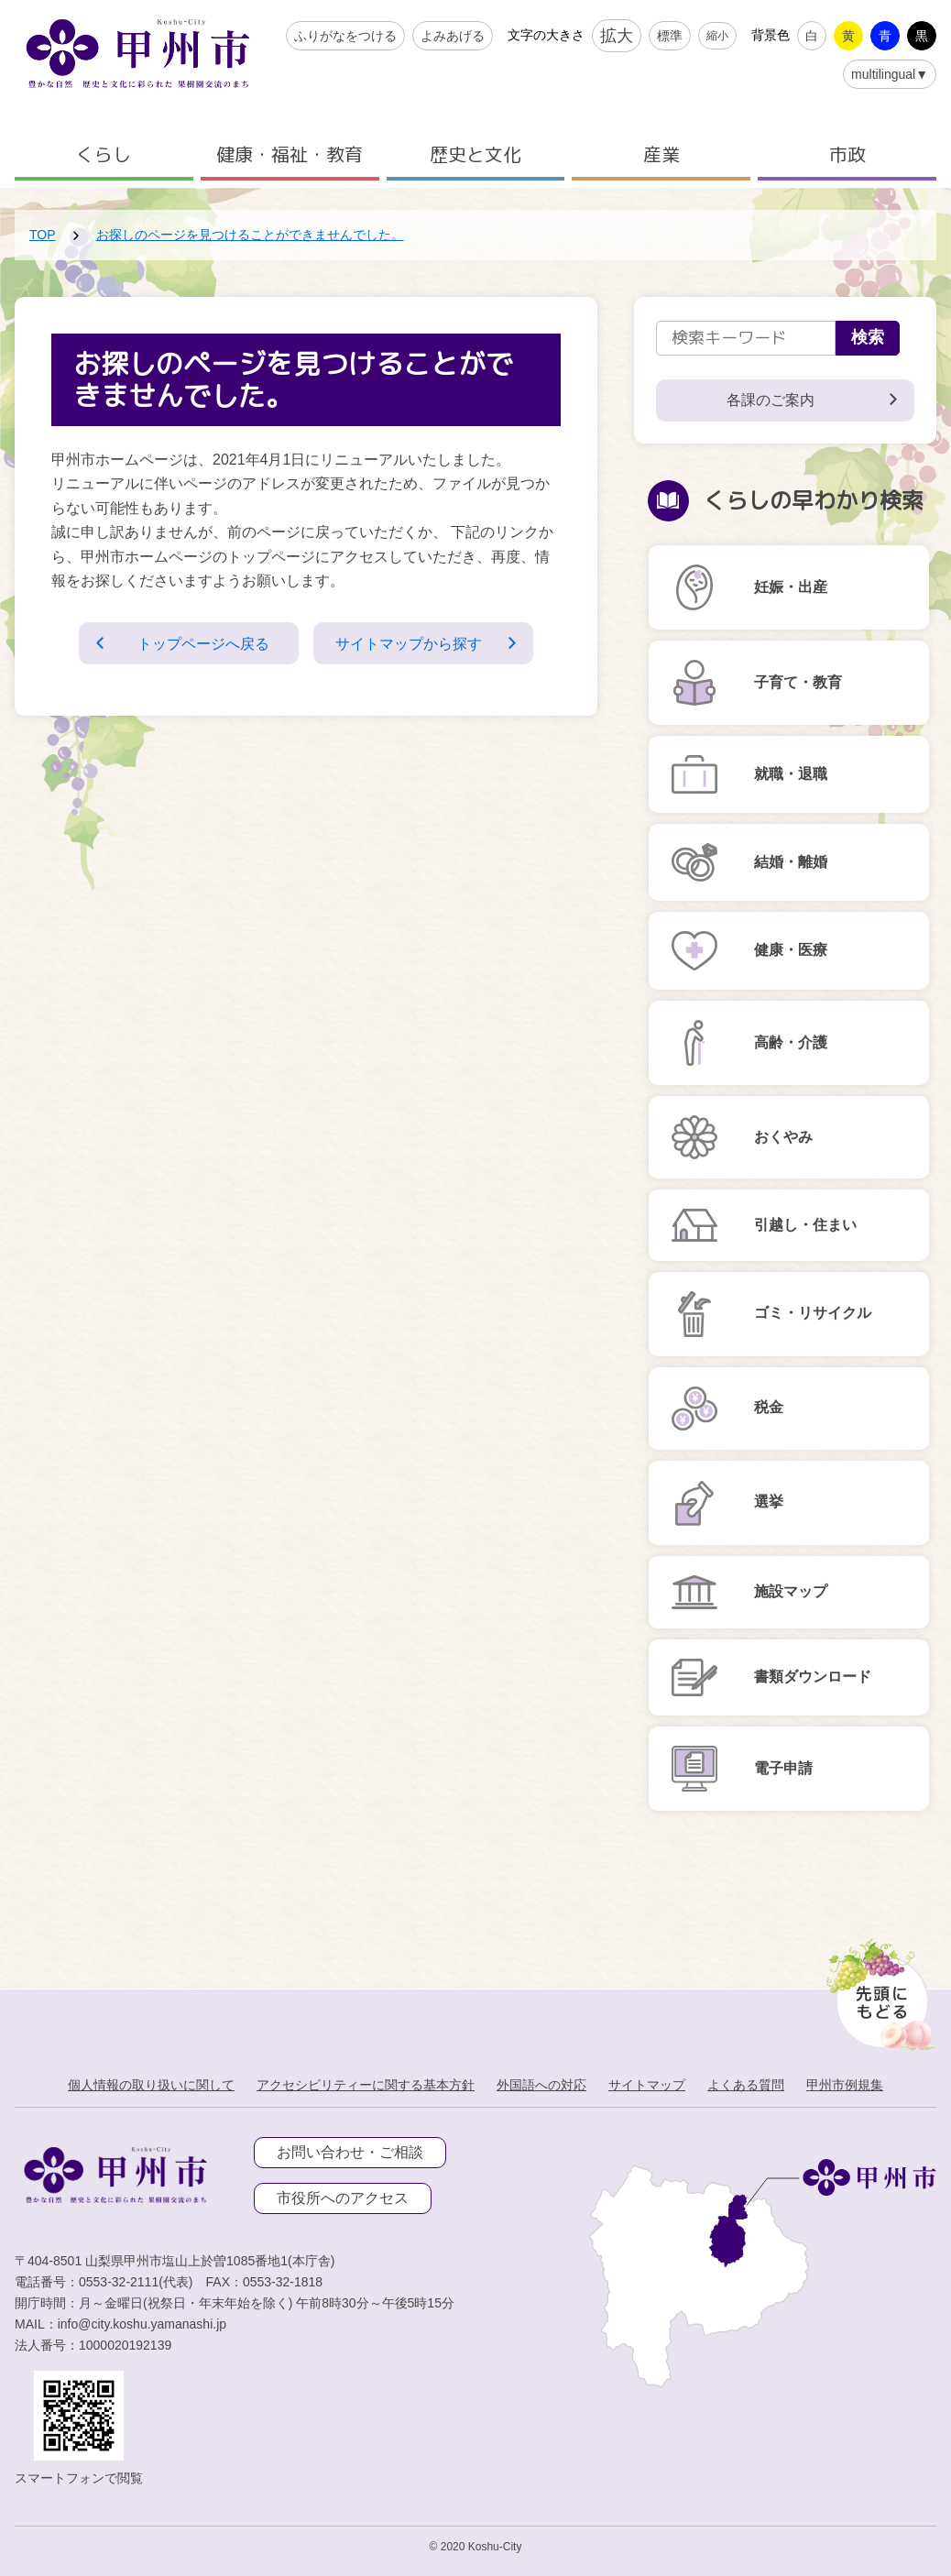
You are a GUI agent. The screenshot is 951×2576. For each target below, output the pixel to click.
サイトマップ (646, 2084)
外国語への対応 (541, 2084)
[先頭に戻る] (877, 1989)
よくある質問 (745, 2084)
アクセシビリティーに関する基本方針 (366, 2084)
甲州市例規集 (844, 2084)
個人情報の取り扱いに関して (151, 2084)
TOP (42, 234)
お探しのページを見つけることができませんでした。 (250, 234)
